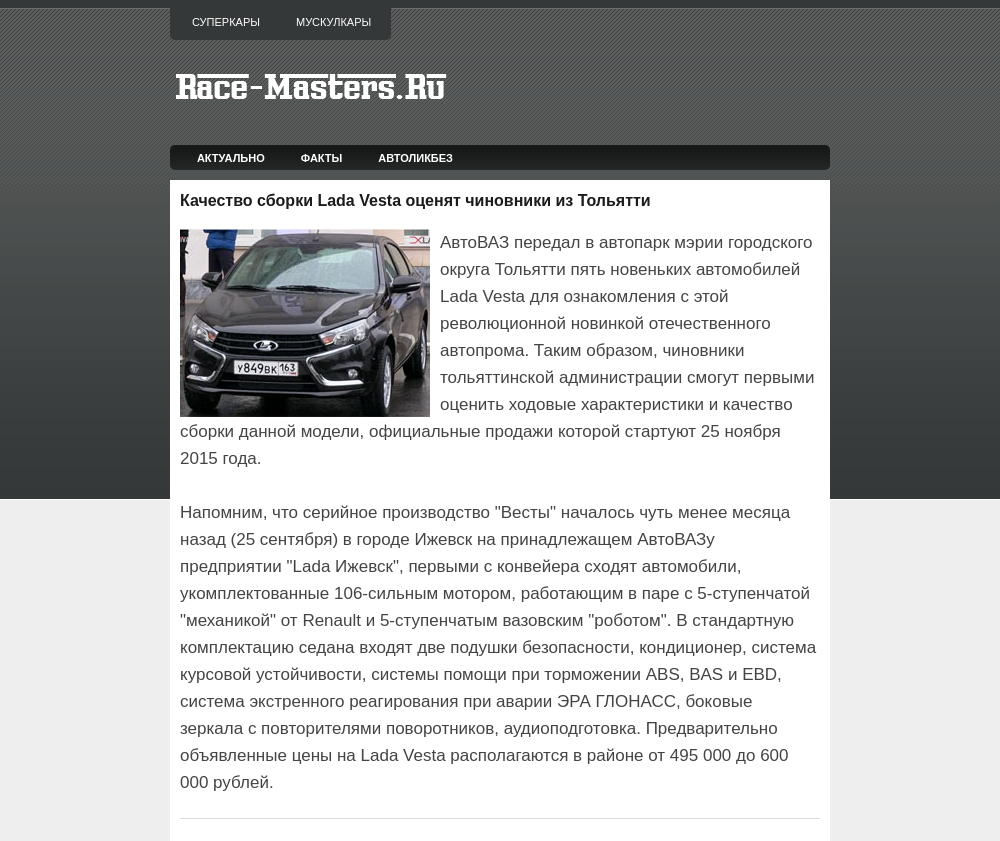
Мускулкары (333, 22)
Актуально (231, 158)
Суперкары (226, 22)
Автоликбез (415, 158)
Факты (322, 158)
